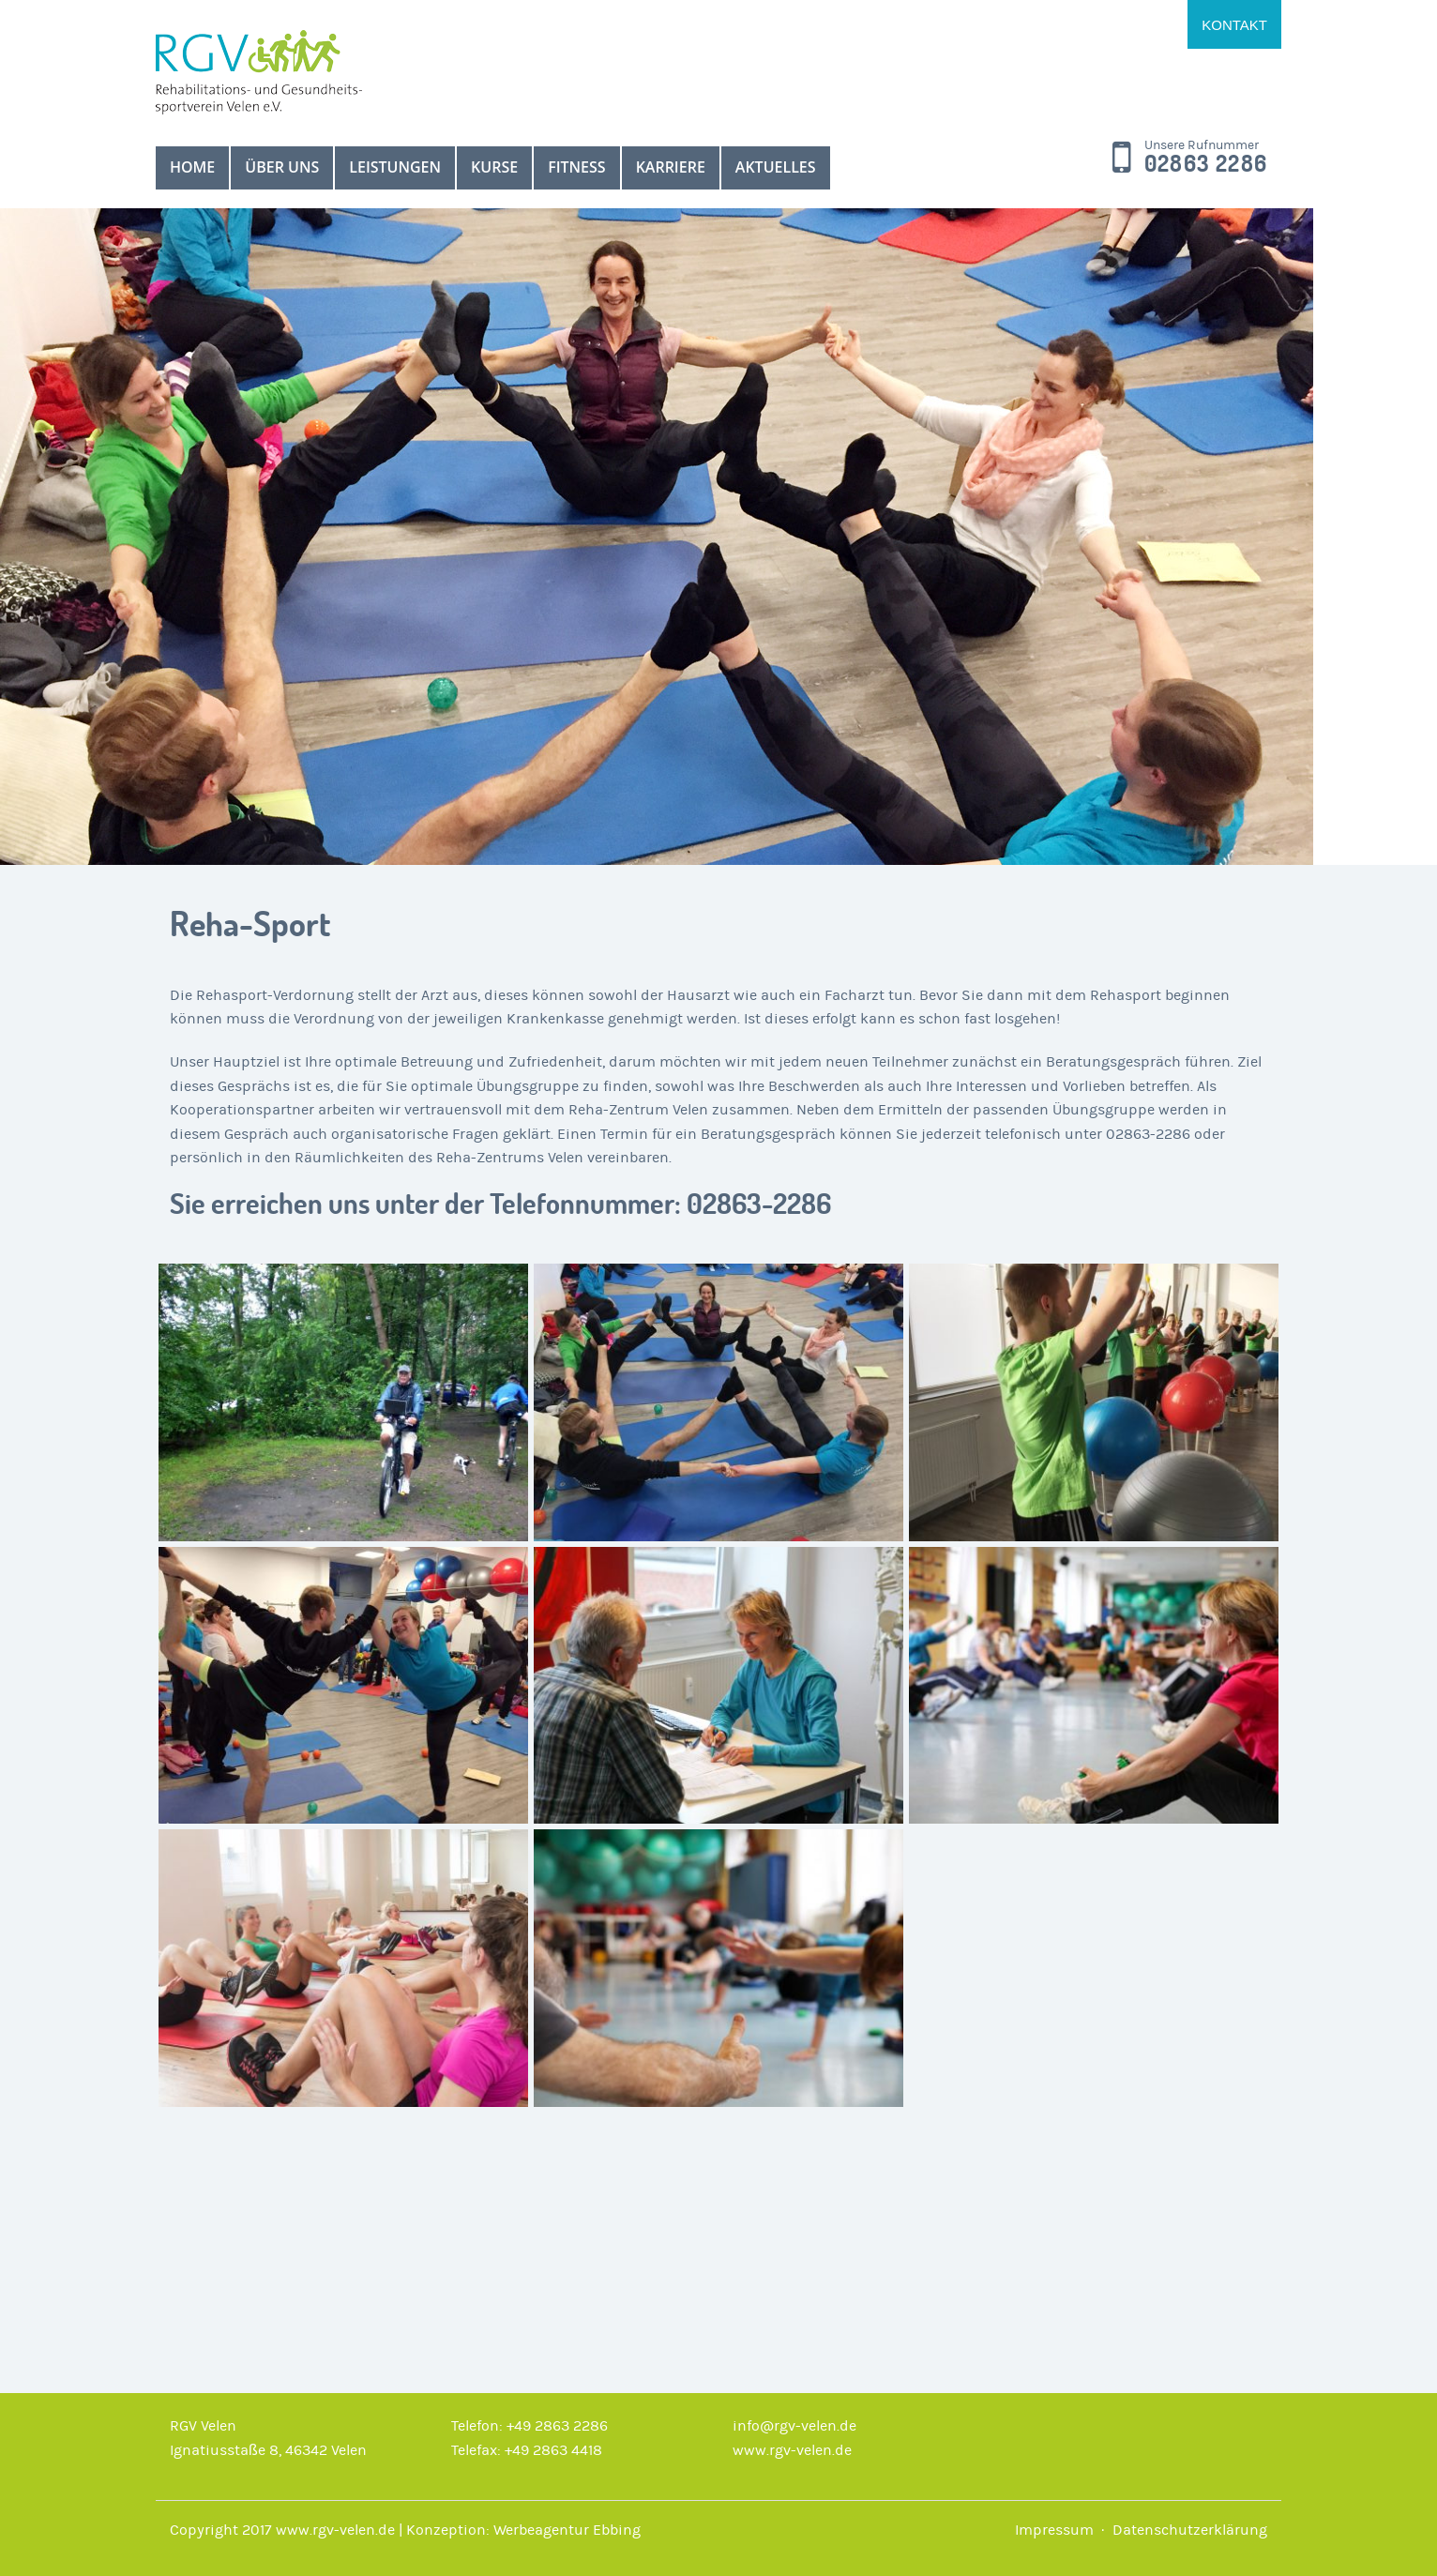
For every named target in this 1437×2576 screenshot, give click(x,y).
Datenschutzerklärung (1189, 2530)
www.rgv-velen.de (792, 2450)
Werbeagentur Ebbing (567, 2530)
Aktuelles (775, 167)
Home (192, 167)
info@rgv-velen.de (794, 2425)
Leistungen (395, 167)
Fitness (577, 167)
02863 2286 (1205, 164)
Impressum (1054, 2530)
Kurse (494, 167)
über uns (282, 167)
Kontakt (1234, 25)
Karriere (670, 167)
